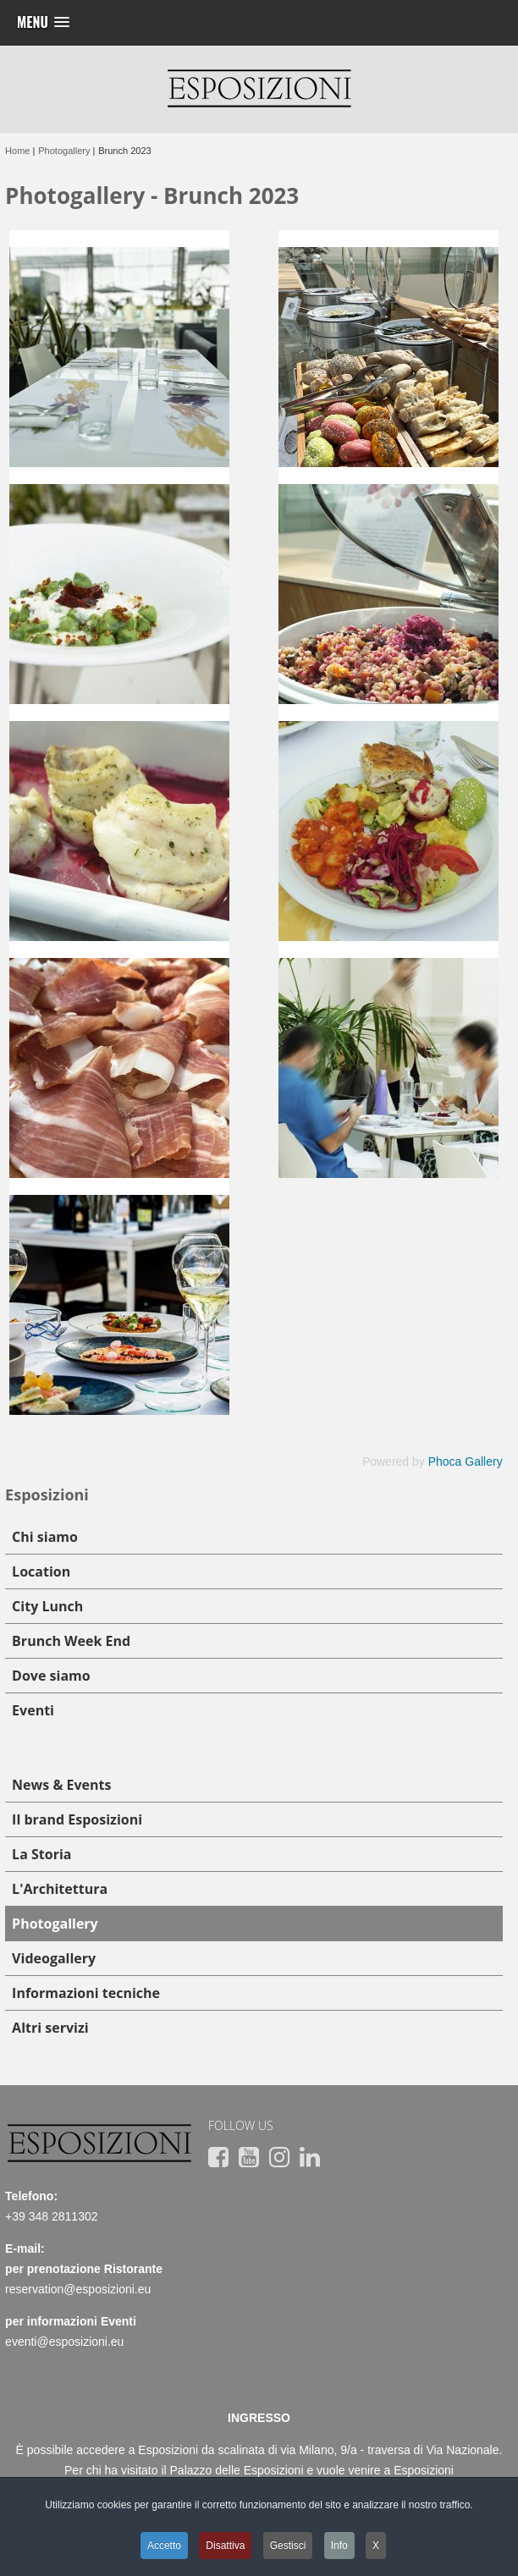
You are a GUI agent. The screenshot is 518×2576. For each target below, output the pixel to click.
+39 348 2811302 (51, 2216)
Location (41, 1571)
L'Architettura (59, 1889)
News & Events (61, 1784)
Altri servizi (50, 2027)
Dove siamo (51, 1675)
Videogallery (54, 1958)
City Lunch (47, 1606)
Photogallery (55, 1923)
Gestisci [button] (288, 2545)
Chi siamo (45, 1536)
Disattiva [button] (225, 2545)
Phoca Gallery (465, 1461)
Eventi (33, 1710)
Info (339, 2545)
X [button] (375, 2545)
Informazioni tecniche (86, 1993)
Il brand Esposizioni (77, 1819)
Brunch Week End (71, 1641)
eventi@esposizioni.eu (64, 2341)
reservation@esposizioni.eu (78, 2289)
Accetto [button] (164, 2545)
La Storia (41, 1854)
